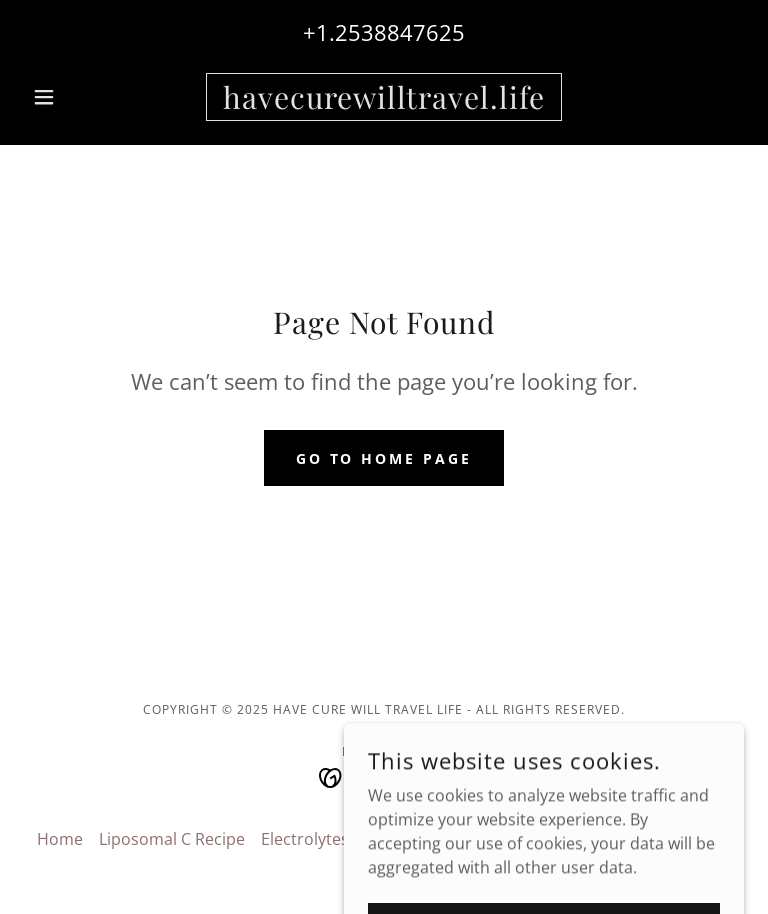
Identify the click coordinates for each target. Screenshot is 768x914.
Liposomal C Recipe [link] (172, 839)
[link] (384, 103)
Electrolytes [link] (305, 839)
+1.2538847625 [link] (384, 32)
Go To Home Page (384, 458)
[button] (78, 97)
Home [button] (60, 839)
